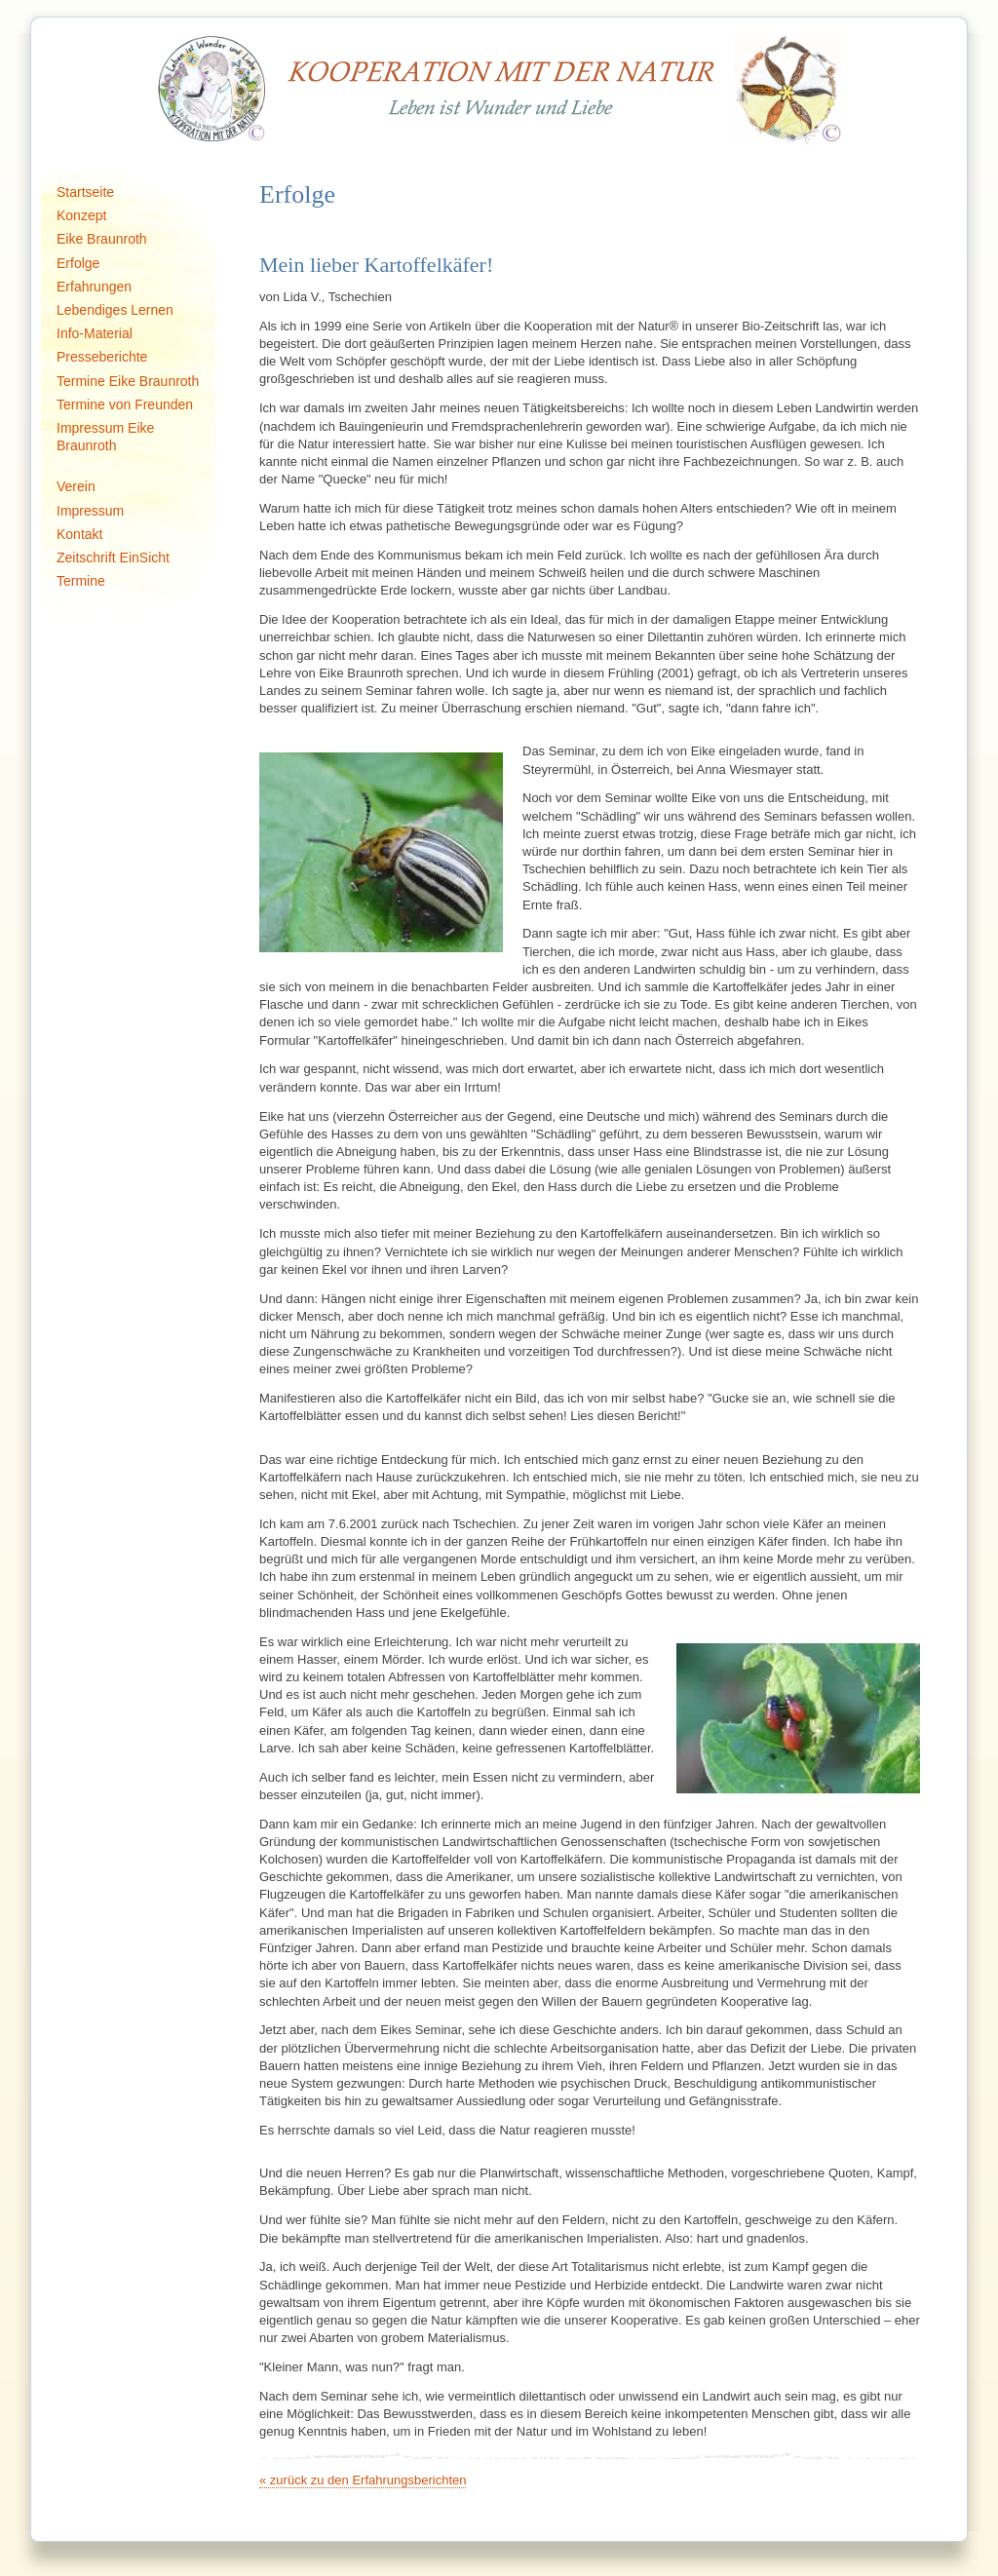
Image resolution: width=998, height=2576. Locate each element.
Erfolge (78, 263)
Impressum (90, 511)
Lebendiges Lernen (115, 310)
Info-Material (95, 333)
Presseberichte (102, 357)
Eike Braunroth (102, 239)
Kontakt (79, 534)
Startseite (85, 192)
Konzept (81, 215)
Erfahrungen (94, 286)
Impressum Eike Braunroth (105, 436)
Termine (81, 581)
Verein (76, 486)
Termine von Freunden (125, 404)
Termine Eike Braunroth (128, 381)
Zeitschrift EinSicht (113, 557)
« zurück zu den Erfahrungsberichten (362, 2480)
